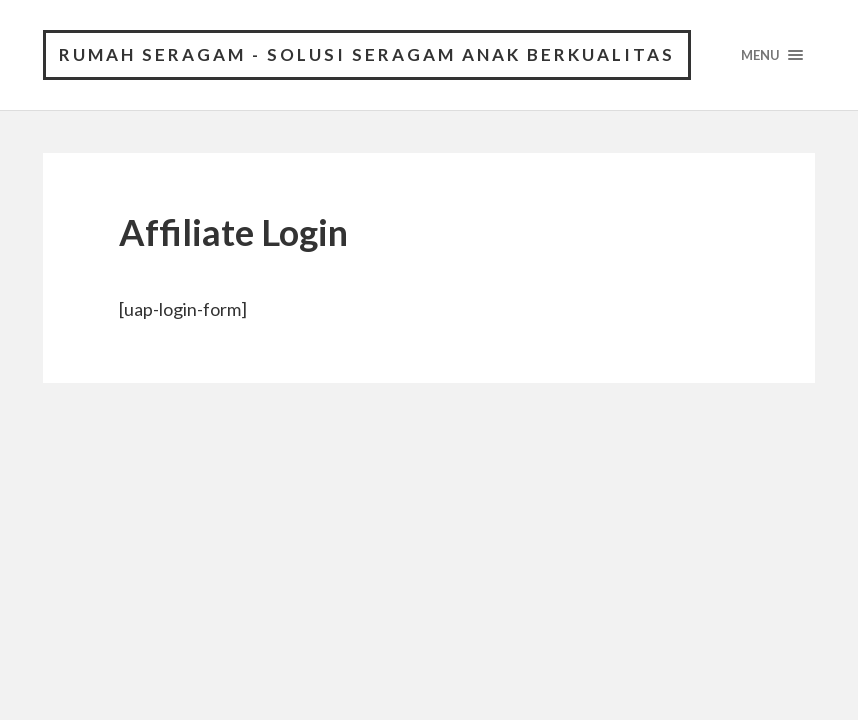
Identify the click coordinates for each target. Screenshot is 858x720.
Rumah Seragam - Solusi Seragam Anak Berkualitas (367, 54)
